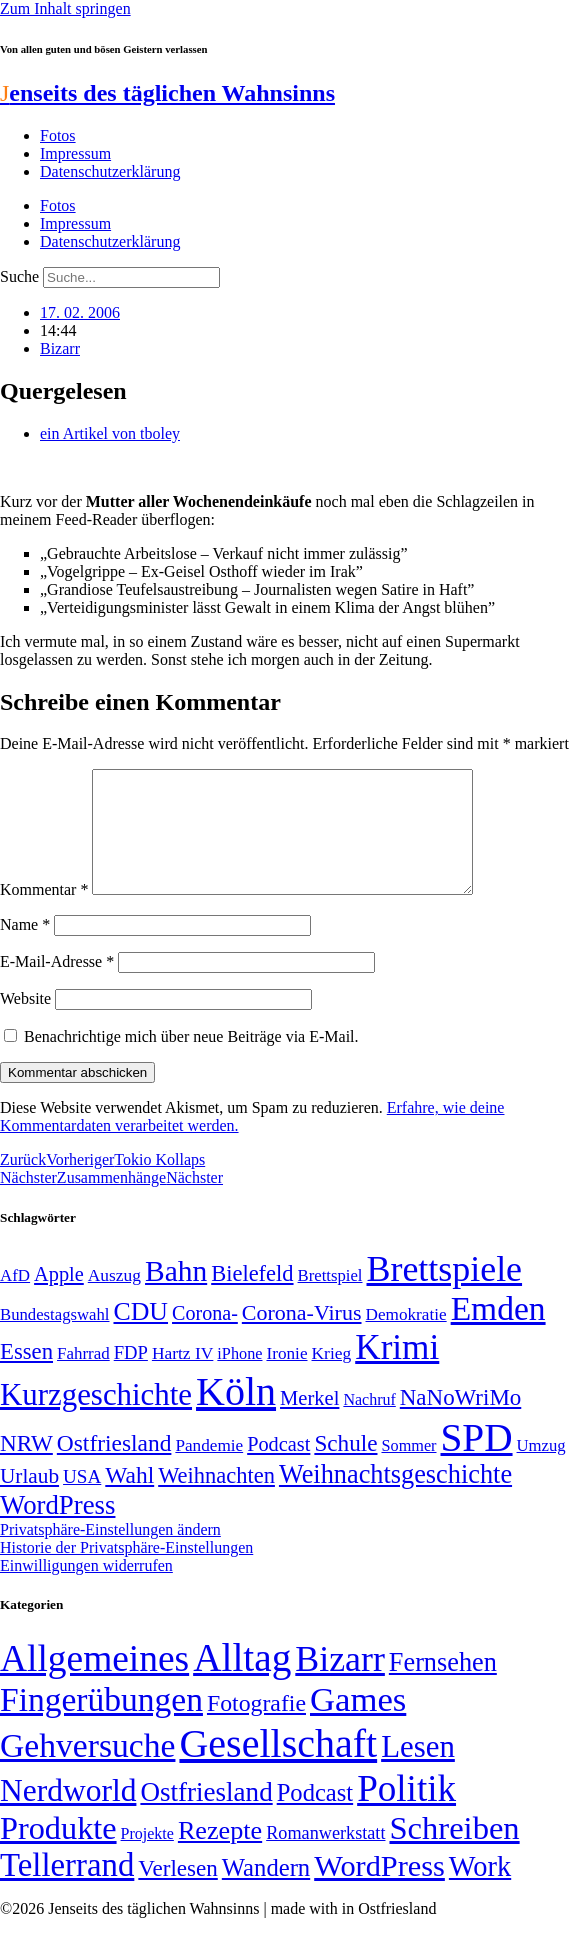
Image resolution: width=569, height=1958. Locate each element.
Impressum (75, 153)
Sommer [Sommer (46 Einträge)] (408, 1470)
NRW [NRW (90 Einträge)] (26, 1467)
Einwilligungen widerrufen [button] (86, 1589)
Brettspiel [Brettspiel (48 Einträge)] (330, 1299)
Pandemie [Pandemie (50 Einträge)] (209, 1469)
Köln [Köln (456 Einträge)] (236, 1415)
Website (25, 1022)
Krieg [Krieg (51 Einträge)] (332, 1377)
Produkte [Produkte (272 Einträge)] (58, 1852)
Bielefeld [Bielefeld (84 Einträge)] (252, 1297)
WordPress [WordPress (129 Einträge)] (57, 1529)
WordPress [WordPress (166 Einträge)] (379, 1890)
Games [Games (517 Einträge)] (358, 1723)
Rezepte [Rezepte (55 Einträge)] (220, 1854)
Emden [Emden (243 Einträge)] (498, 1332)
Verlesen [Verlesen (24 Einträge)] (177, 1892)
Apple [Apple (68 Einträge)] (59, 1298)
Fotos (58, 135)
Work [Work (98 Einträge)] (480, 1890)
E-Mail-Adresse (57, 985)
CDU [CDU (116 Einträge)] (140, 1335)
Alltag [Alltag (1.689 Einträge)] (242, 1681)
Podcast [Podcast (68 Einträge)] (278, 1468)
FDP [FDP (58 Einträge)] (131, 1376)
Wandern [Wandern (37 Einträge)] (266, 1891)
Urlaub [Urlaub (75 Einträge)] (29, 1500)
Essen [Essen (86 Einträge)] (26, 1375)
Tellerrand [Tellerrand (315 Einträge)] (67, 1889)
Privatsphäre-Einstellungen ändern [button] (110, 1553)
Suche (19, 276)
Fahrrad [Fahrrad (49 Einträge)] (83, 1377)
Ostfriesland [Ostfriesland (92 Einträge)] (114, 1467)
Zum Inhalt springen (65, 8)
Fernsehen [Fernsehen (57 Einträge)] (443, 1686)
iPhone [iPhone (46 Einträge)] (239, 1378)
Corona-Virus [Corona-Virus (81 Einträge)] (302, 1336)
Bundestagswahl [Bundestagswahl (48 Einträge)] (54, 1338)
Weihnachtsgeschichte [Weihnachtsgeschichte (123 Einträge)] (395, 1498)
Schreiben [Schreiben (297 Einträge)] (454, 1852)
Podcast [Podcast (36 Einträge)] (315, 1816)
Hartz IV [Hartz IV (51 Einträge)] (182, 1377)
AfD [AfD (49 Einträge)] (15, 1299)
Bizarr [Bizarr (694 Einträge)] (340, 1683)
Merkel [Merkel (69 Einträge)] (309, 1422)
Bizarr (60, 348)
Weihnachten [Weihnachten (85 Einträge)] (216, 1499)
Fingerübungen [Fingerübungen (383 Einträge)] (101, 1723)
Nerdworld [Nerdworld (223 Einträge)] (68, 1814)
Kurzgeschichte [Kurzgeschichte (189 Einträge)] (96, 1418)
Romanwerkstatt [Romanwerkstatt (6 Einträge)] (325, 1857)
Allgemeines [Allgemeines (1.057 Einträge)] (94, 1682)
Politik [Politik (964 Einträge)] (406, 1812)
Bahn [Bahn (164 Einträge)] (176, 1295)
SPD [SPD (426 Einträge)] (477, 1461)
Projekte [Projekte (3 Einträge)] (147, 1857)
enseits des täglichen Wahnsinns (167, 93)
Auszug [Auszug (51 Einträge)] (114, 1299)
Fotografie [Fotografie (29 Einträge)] (256, 1727)
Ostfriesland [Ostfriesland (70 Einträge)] (206, 1816)
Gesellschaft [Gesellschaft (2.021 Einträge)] (278, 1767)
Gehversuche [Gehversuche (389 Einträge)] (87, 1769)
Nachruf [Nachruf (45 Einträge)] (369, 1423)
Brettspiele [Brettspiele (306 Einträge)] (445, 1293)
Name (25, 948)
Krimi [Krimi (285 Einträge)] (397, 1371)
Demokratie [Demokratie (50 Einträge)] (406, 1338)
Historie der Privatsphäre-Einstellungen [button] (126, 1571)
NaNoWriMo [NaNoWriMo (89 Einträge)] (460, 1421)
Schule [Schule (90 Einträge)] (345, 1467)
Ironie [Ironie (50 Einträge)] (286, 1377)
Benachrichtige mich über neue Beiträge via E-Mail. (191, 1060)
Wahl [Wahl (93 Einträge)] (129, 1499)
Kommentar (44, 913)
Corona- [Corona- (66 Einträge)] (205, 1337)
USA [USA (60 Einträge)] (82, 1500)
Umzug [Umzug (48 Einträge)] (541, 1469)
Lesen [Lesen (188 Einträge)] (418, 1770)
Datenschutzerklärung (110, 171)
